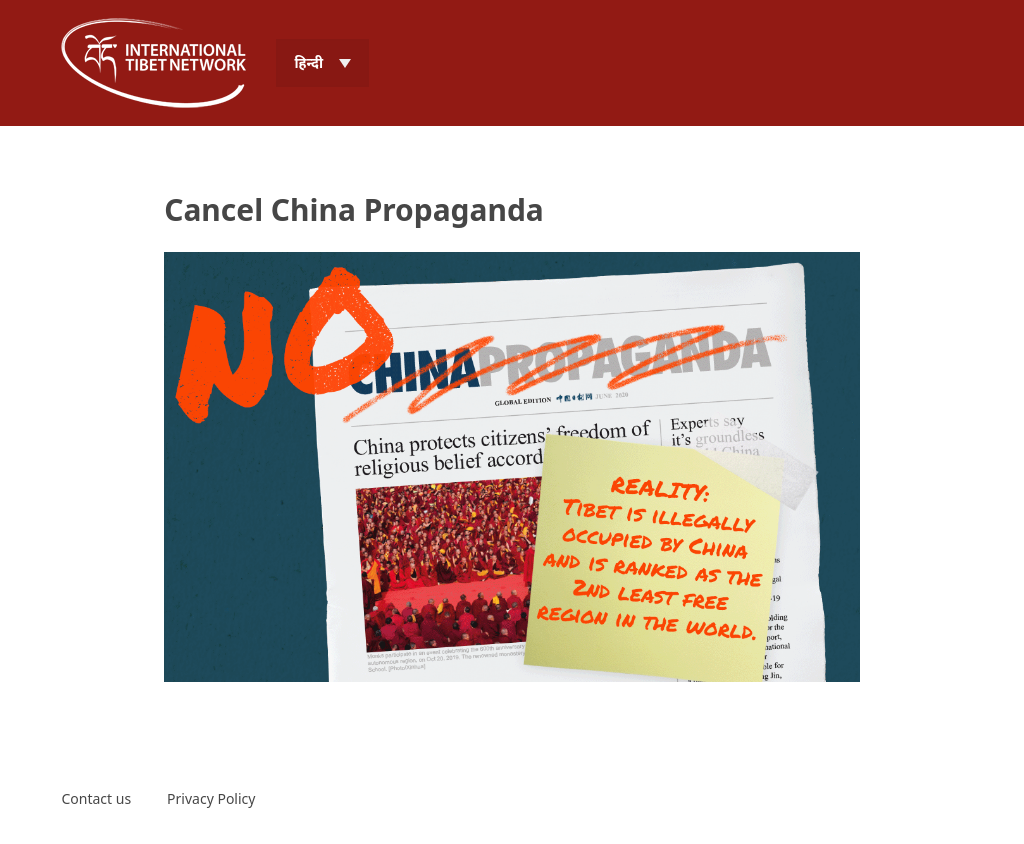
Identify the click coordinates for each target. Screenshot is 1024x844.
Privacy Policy (211, 798)
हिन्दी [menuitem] (308, 62)
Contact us (96, 798)
